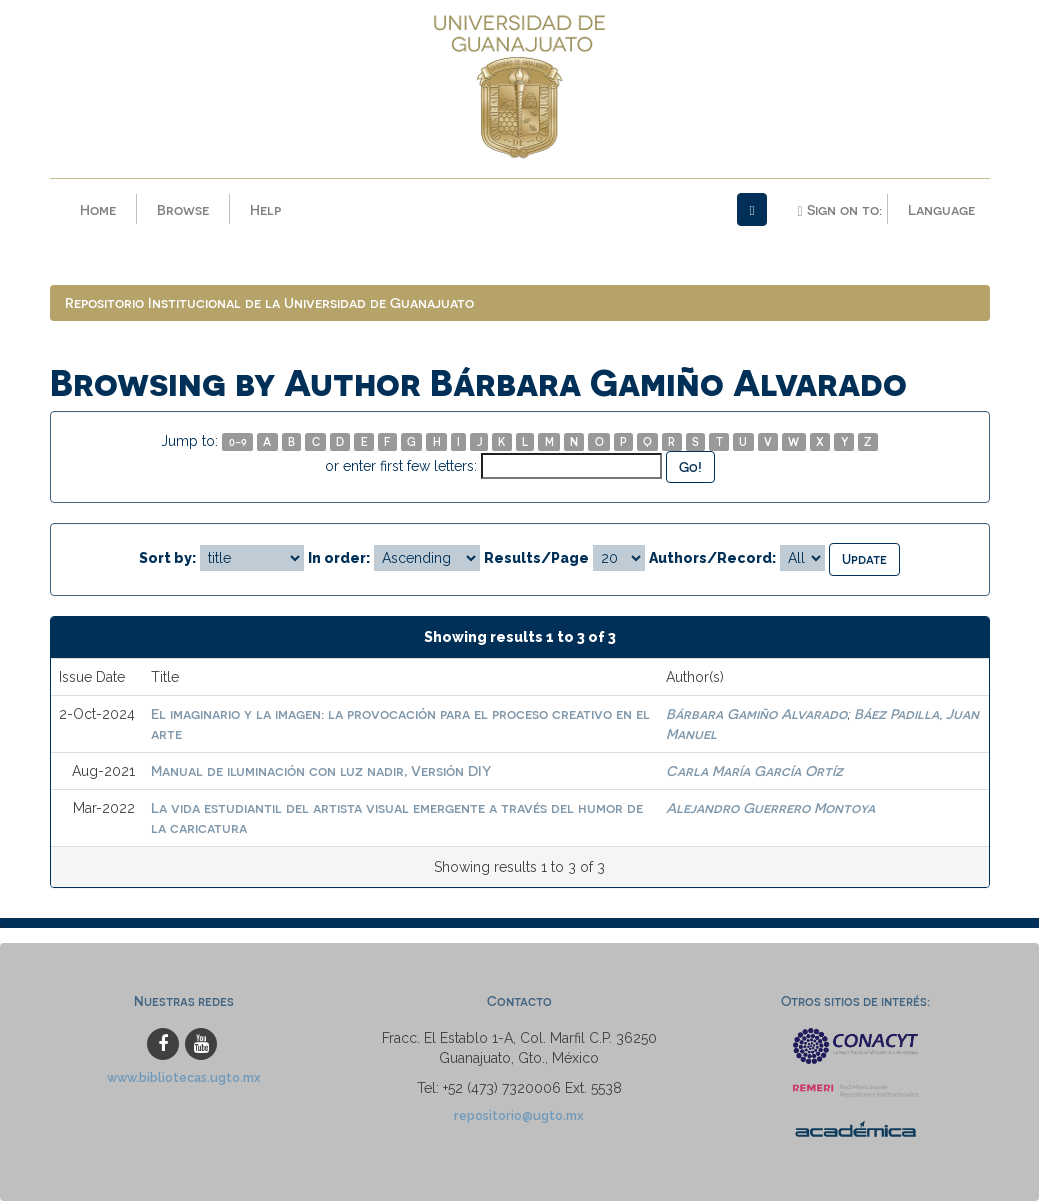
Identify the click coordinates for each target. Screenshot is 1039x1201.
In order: (339, 558)
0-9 (238, 441)
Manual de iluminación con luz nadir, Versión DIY (321, 770)
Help (265, 209)
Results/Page (536, 558)
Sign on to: (839, 210)
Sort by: (167, 558)
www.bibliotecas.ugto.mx (184, 1077)
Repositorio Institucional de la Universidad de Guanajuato (269, 302)
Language (941, 209)
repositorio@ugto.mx (519, 1115)
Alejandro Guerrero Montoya (770, 807)
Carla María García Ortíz (754, 770)
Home (98, 209)
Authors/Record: (712, 558)
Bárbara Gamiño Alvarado (756, 713)
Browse (183, 209)
